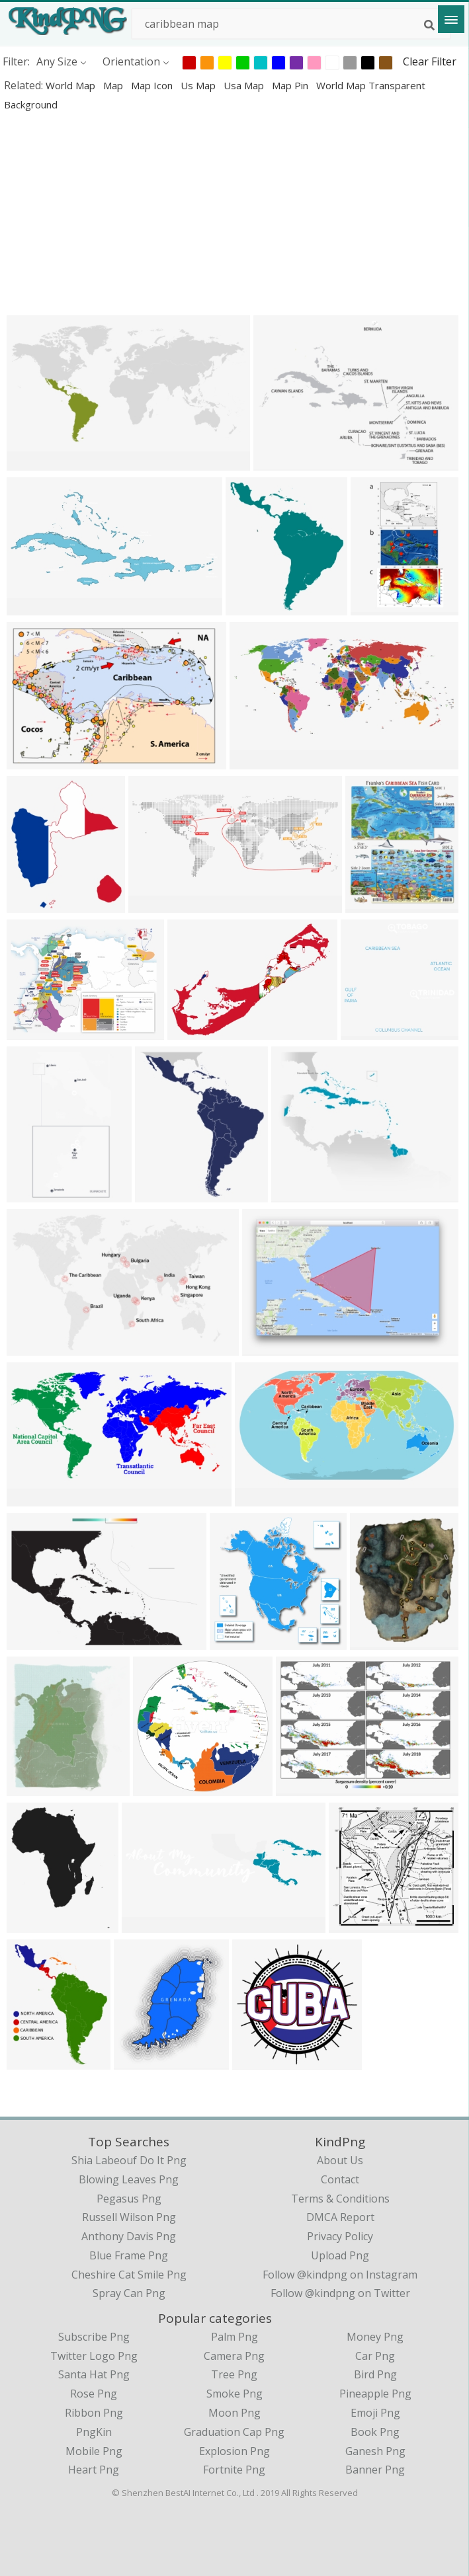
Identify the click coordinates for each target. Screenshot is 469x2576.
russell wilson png (129, 2217)
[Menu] (451, 19)
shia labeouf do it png (129, 2160)
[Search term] (291, 24)
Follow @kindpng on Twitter (340, 2293)
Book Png (375, 2432)
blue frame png (128, 2255)
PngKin (94, 2432)
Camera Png (234, 2356)
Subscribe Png (94, 2336)
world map (72, 85)
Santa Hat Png (94, 2374)
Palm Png (234, 2336)
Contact (340, 2179)
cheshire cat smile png (129, 2274)
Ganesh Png (375, 2451)
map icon (153, 85)
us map (199, 85)
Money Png (375, 2336)
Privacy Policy (340, 2236)
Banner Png (375, 2469)
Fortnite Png (234, 2469)
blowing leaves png (129, 2179)
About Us (340, 2160)
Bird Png (375, 2374)
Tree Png (234, 2374)
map (114, 85)
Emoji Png (375, 2412)
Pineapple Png (375, 2393)
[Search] (429, 25)
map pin (291, 85)
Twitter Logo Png (94, 2356)
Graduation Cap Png (234, 2432)
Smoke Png (234, 2393)
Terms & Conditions (340, 2198)
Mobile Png (93, 2451)
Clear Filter (429, 61)
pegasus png (129, 2198)
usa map (245, 85)
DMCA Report (340, 2217)
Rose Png (93, 2393)
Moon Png (234, 2412)
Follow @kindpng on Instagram (340, 2274)
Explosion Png (234, 2451)
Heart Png (93, 2469)
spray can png (129, 2293)
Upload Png (340, 2255)
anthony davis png (128, 2236)
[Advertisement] (234, 212)
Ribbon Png (94, 2412)
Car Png (375, 2356)
